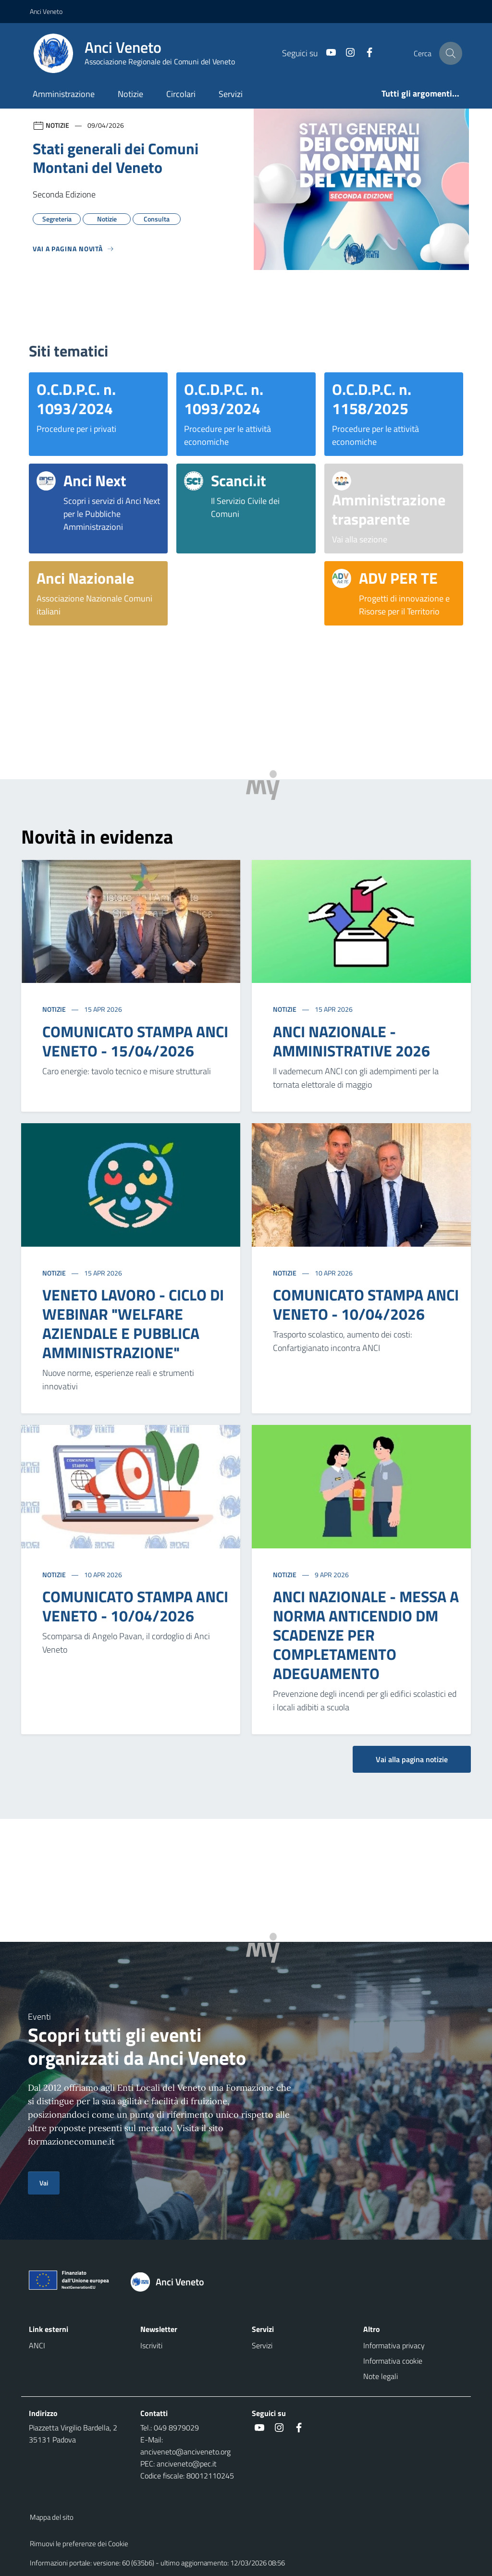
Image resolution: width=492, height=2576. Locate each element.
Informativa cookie (392, 2361)
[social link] (327, 53)
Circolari (181, 93)
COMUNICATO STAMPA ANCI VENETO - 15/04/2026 (135, 1041)
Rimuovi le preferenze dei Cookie (79, 2543)
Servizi (231, 93)
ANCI (37, 2345)
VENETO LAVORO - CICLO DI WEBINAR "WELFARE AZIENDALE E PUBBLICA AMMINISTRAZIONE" (133, 1323)
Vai (43, 2183)
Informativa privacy (394, 2345)
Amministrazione (64, 93)
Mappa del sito (52, 2517)
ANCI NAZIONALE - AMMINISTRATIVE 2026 (351, 1041)
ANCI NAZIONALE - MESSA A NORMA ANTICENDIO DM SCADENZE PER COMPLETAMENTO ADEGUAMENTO (366, 1635)
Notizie (130, 93)
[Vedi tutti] (73, 253)
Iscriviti (151, 2345)
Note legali (380, 2376)
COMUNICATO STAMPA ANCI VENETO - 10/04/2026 (366, 1304)
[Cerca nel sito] (450, 53)
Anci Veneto (46, 11)
